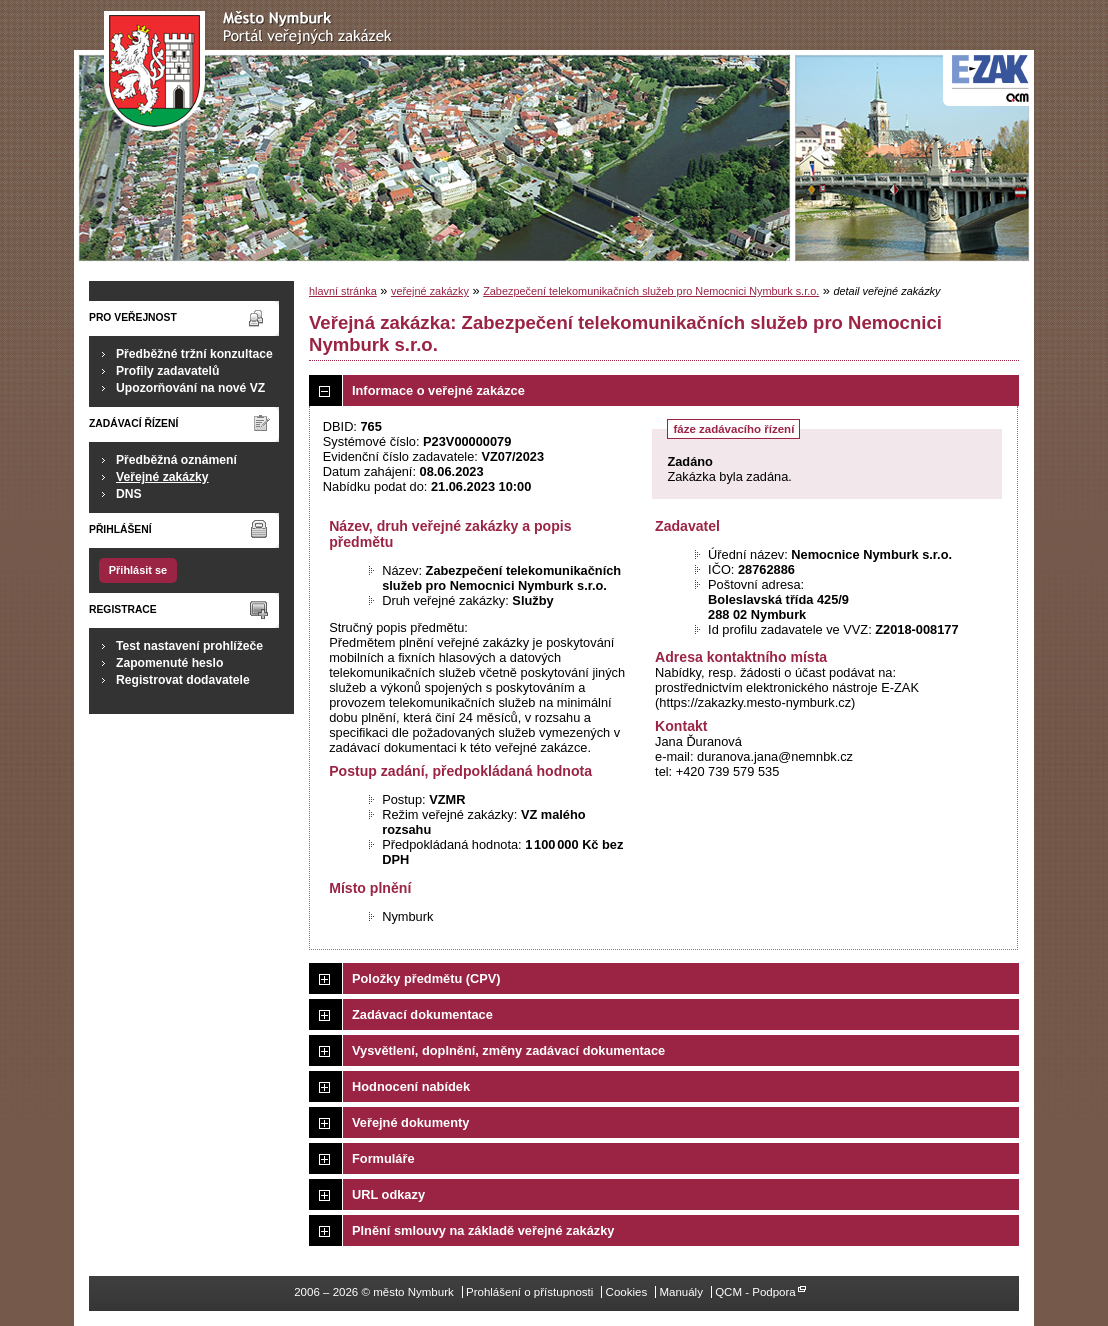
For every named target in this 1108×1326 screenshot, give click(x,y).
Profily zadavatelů (167, 371)
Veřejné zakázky (162, 477)
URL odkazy (388, 1194)
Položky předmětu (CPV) (426, 978)
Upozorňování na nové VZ (190, 388)
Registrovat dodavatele (183, 680)
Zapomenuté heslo (169, 663)
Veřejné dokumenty (410, 1122)
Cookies (627, 1292)
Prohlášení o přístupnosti (529, 1292)
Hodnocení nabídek (411, 1086)
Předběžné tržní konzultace (194, 354)
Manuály (681, 1292)
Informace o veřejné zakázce (438, 390)
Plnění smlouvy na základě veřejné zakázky (483, 1230)
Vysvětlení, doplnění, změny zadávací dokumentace (508, 1050)
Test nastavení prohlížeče (189, 646)
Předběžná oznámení (176, 460)
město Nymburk (253, 71)
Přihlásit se (138, 570)
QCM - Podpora (755, 1292)
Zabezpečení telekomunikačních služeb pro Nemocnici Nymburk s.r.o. (651, 291)
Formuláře (383, 1158)
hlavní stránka (343, 291)
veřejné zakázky (430, 291)
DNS (129, 494)
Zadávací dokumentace (422, 1014)
